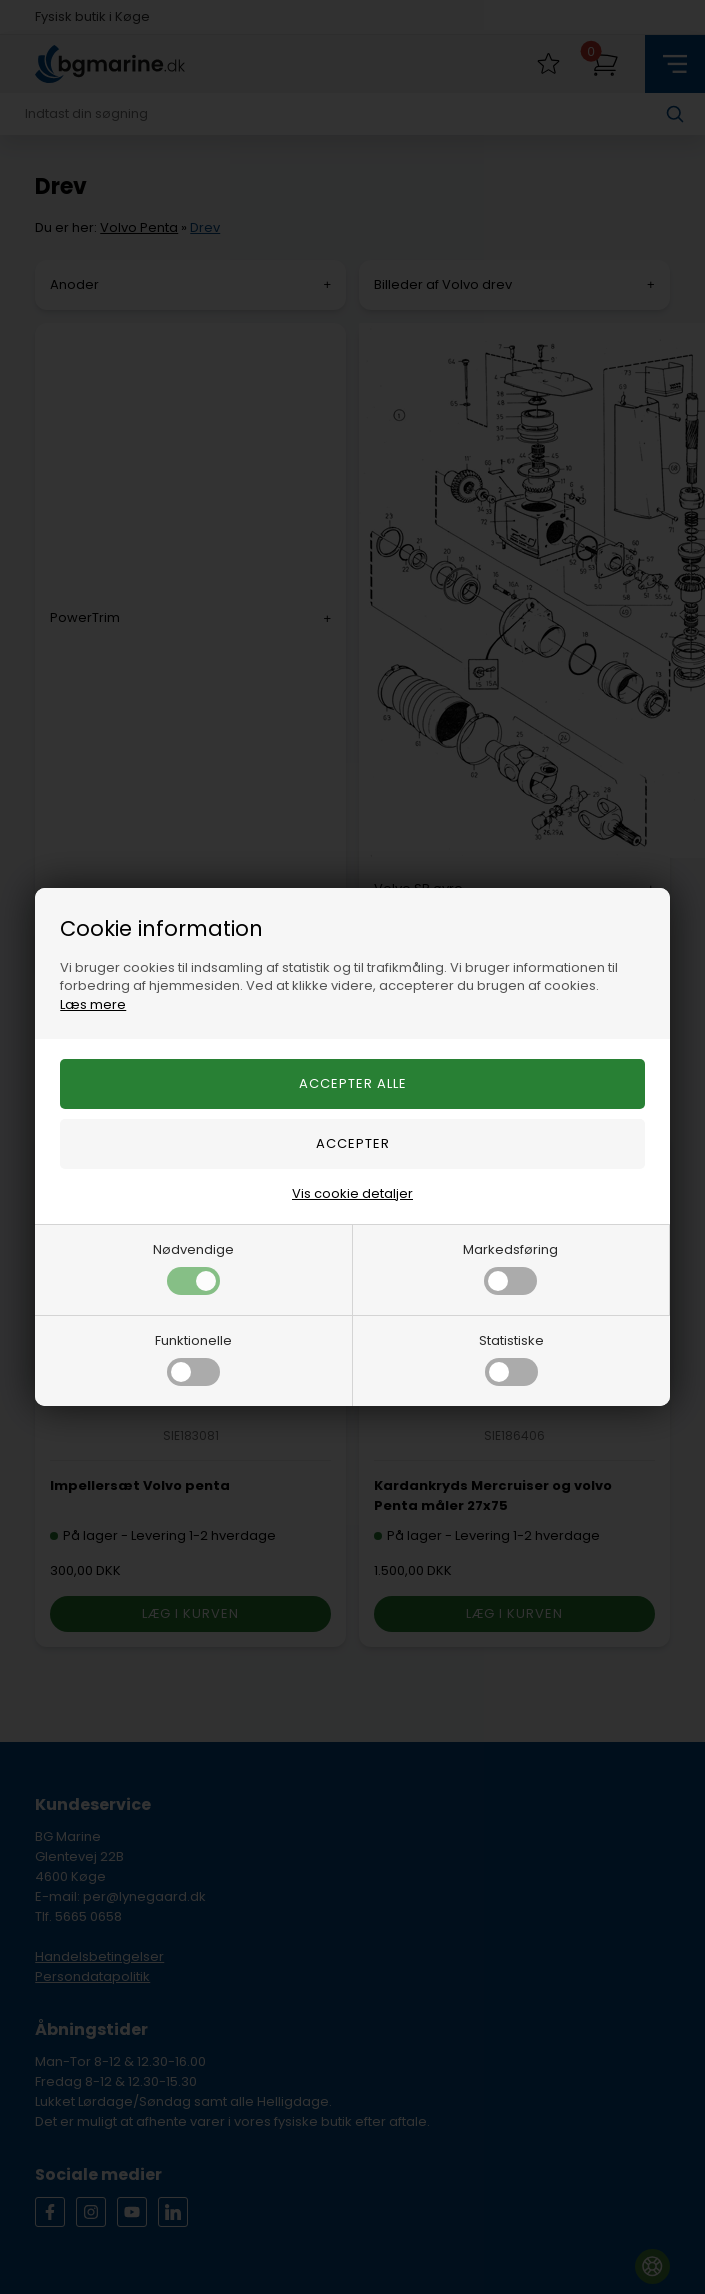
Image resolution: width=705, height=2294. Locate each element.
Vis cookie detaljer (352, 1193)
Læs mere (93, 1004)
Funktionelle (193, 1358)
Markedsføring (510, 1267)
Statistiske (511, 1358)
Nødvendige (193, 1267)
